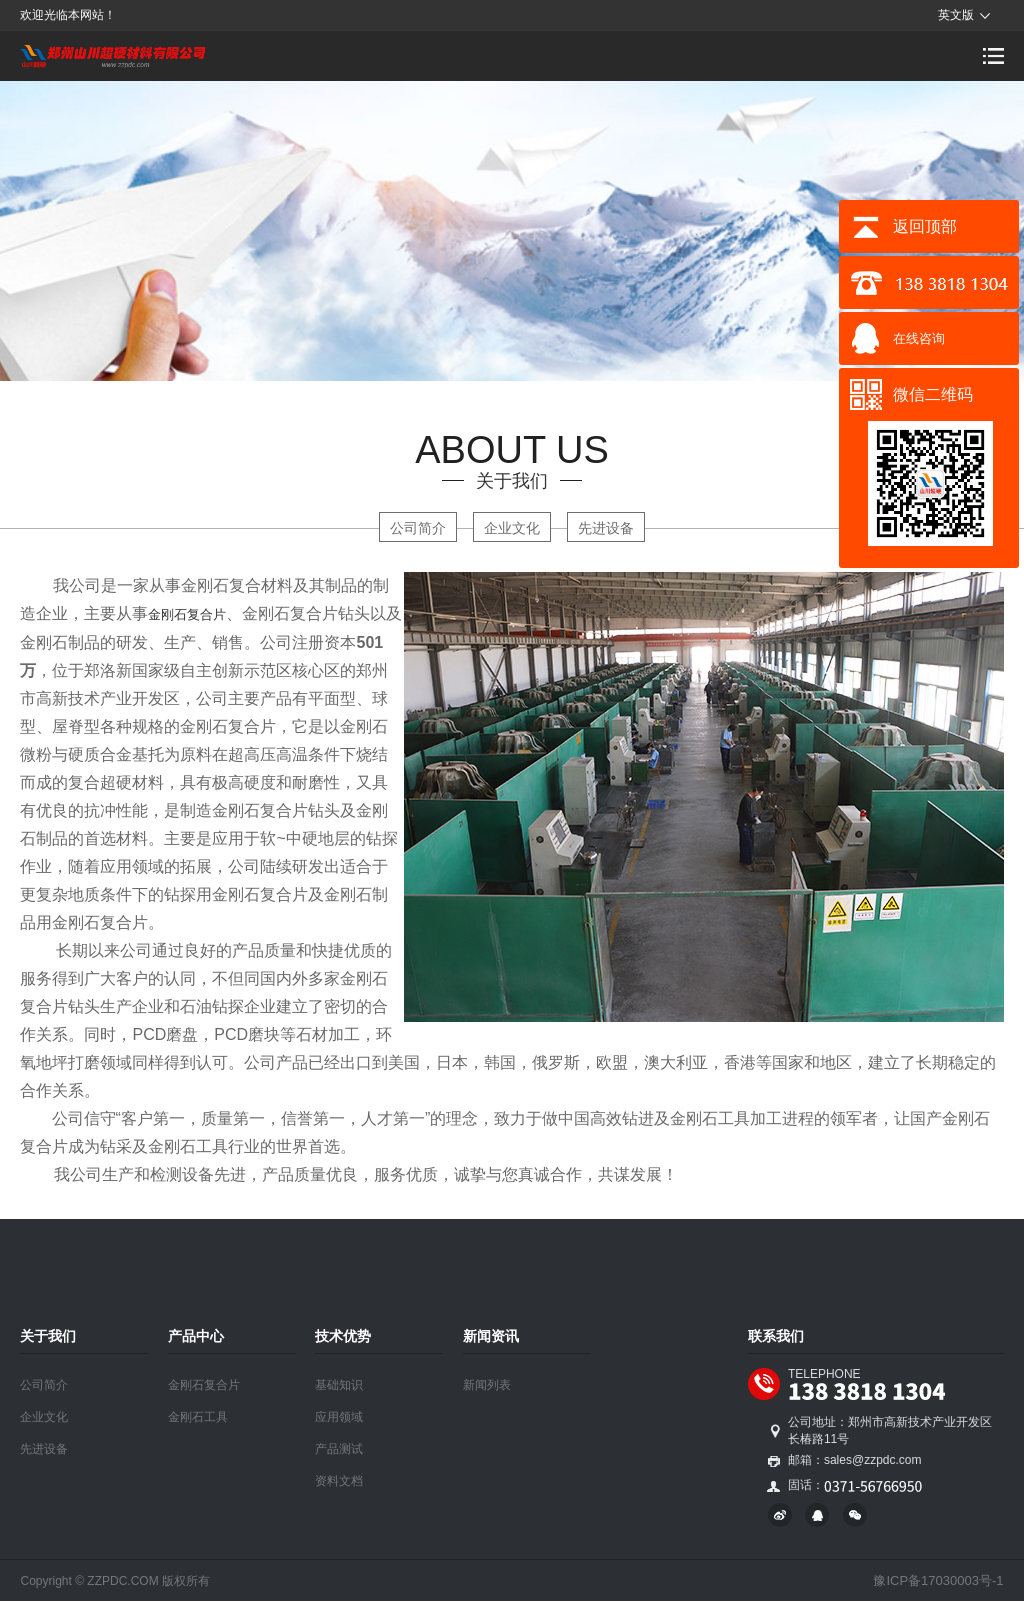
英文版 (956, 15)
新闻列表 (487, 1385)
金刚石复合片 (187, 614)
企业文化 (512, 528)
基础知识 (339, 1385)
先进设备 (606, 528)
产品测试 (339, 1449)
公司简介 (418, 528)
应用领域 (339, 1417)
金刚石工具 (198, 1417)
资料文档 (339, 1481)
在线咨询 (919, 338)
